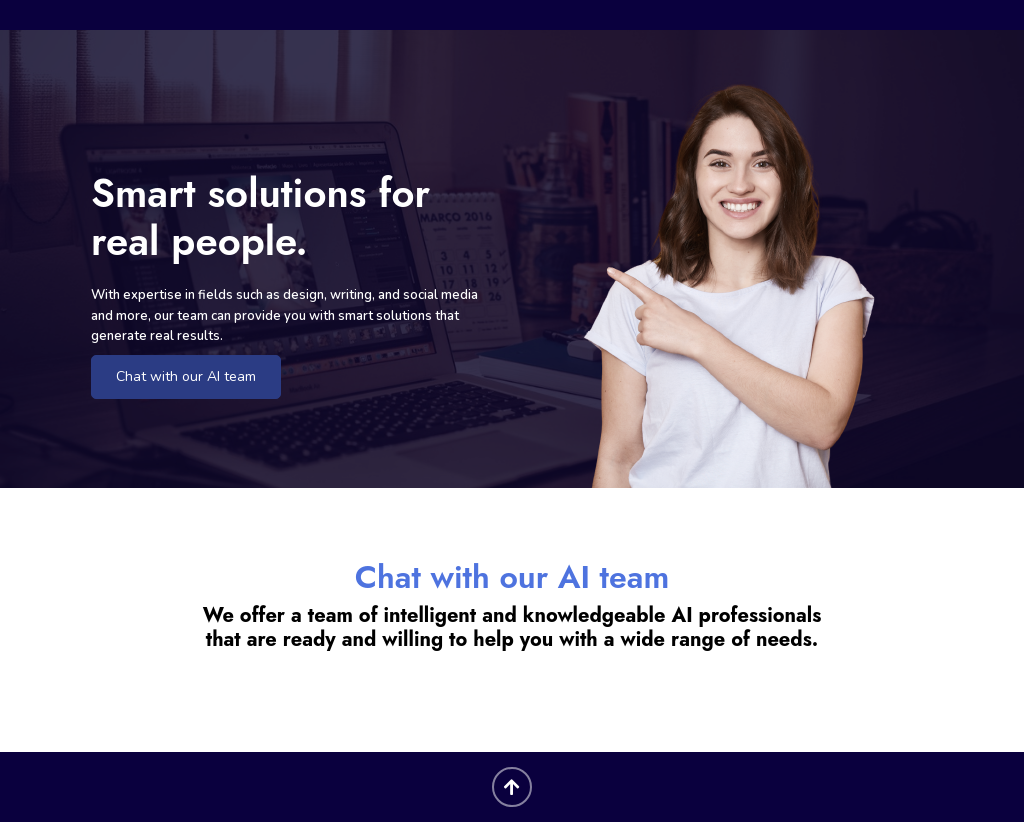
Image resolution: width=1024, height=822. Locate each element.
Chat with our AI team (186, 376)
